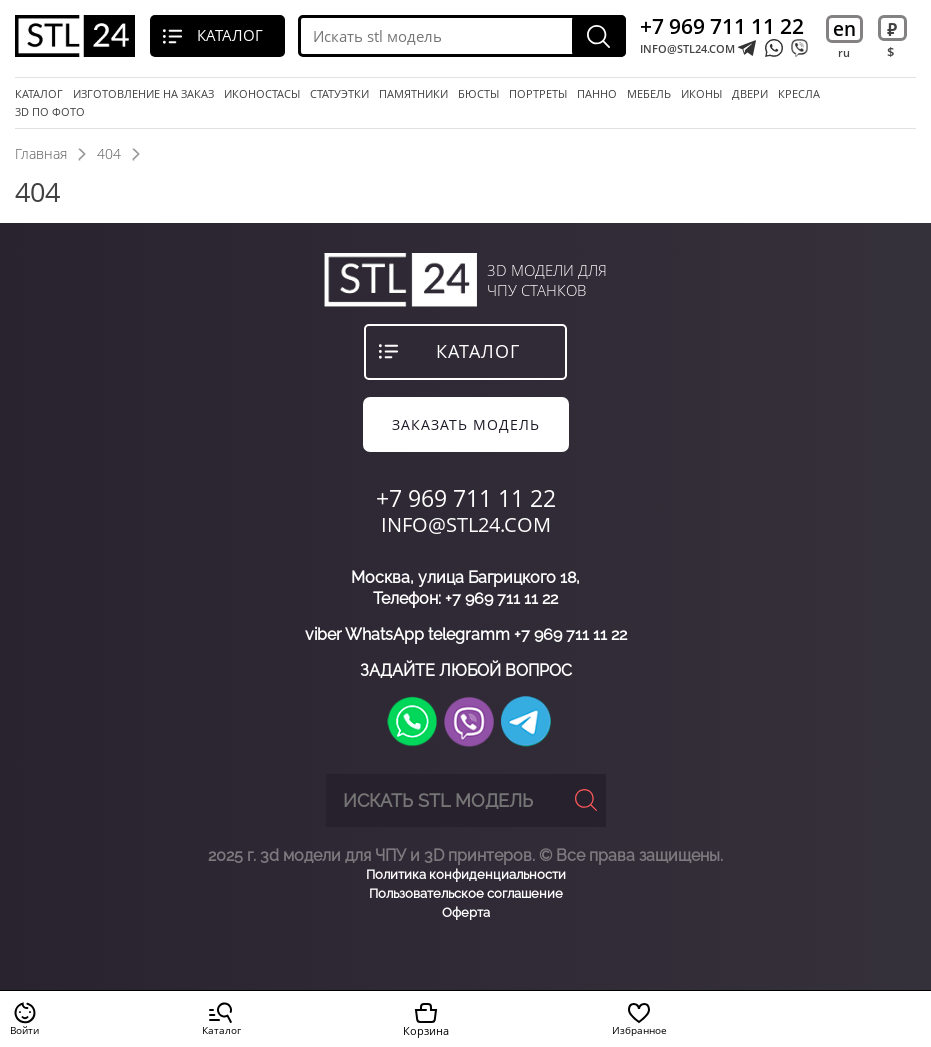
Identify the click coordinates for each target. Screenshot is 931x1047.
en (844, 29)
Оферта (466, 912)
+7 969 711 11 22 (722, 26)
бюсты (478, 94)
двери (750, 94)
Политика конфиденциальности (466, 874)
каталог (478, 351)
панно (597, 94)
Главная (41, 153)
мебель (649, 94)
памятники (413, 94)
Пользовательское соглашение (466, 893)
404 (109, 153)
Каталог (39, 94)
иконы (701, 94)
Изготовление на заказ (143, 94)
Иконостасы (262, 94)
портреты (538, 94)
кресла (799, 94)
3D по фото (50, 112)
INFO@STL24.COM (687, 49)
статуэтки (339, 94)
